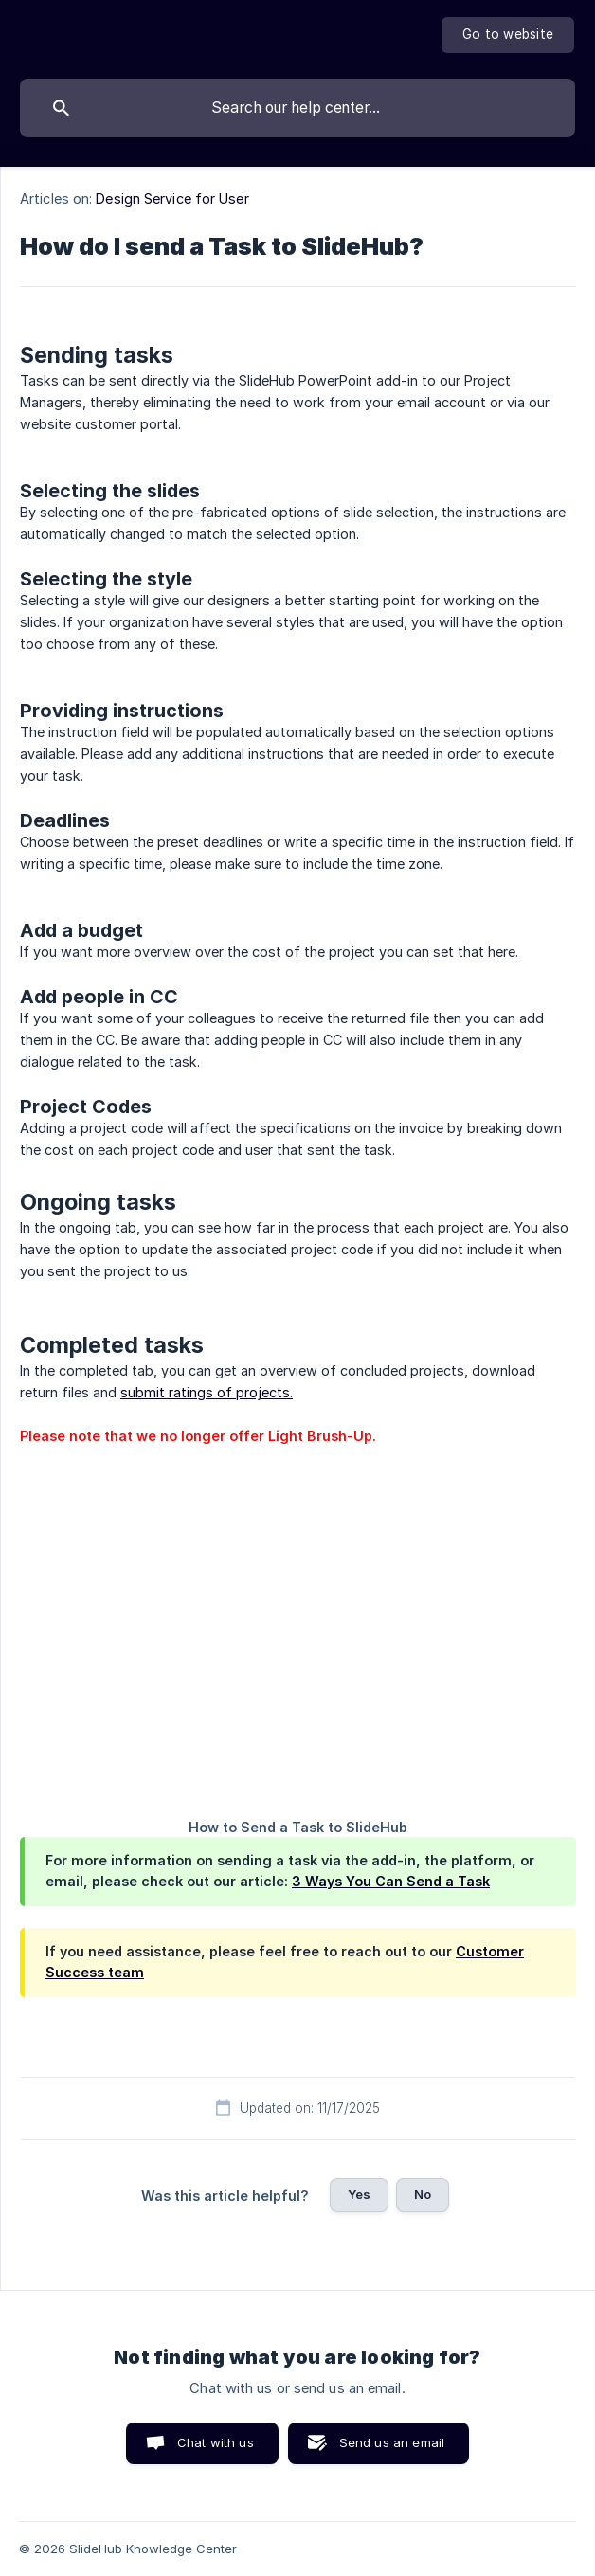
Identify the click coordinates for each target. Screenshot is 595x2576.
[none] (508, 35)
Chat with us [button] (215, 2442)
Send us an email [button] (391, 2442)
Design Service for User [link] (172, 198)
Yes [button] (359, 2194)
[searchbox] (297, 108)
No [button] (422, 2194)
